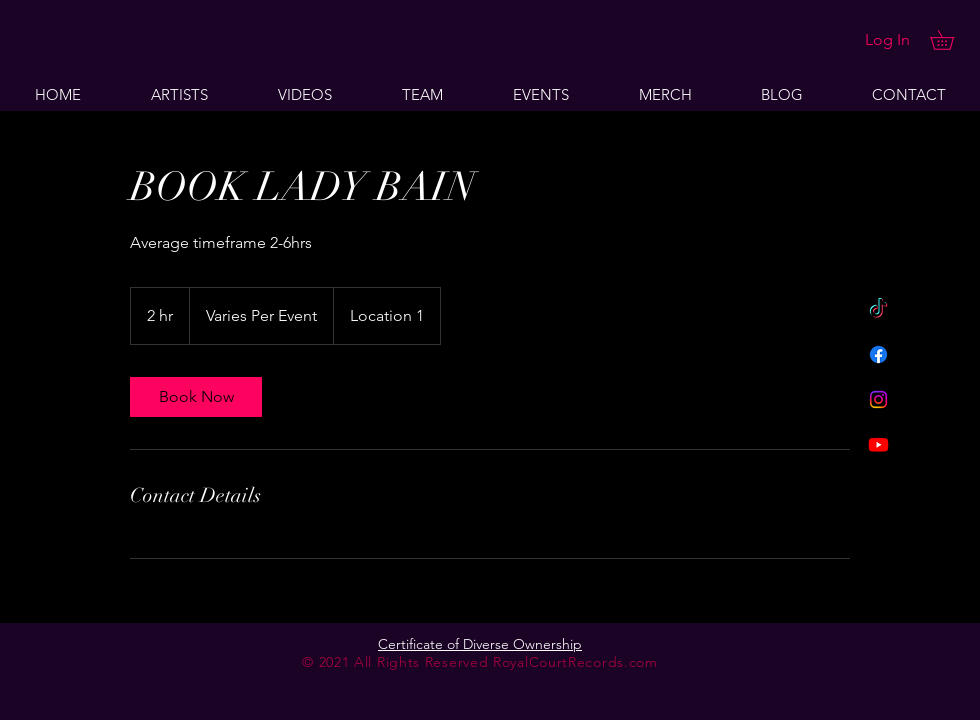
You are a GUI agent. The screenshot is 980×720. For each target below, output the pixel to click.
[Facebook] (878, 354)
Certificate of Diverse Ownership (480, 644)
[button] (951, 40)
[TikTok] (878, 309)
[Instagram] (878, 399)
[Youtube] (878, 444)
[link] (196, 397)
